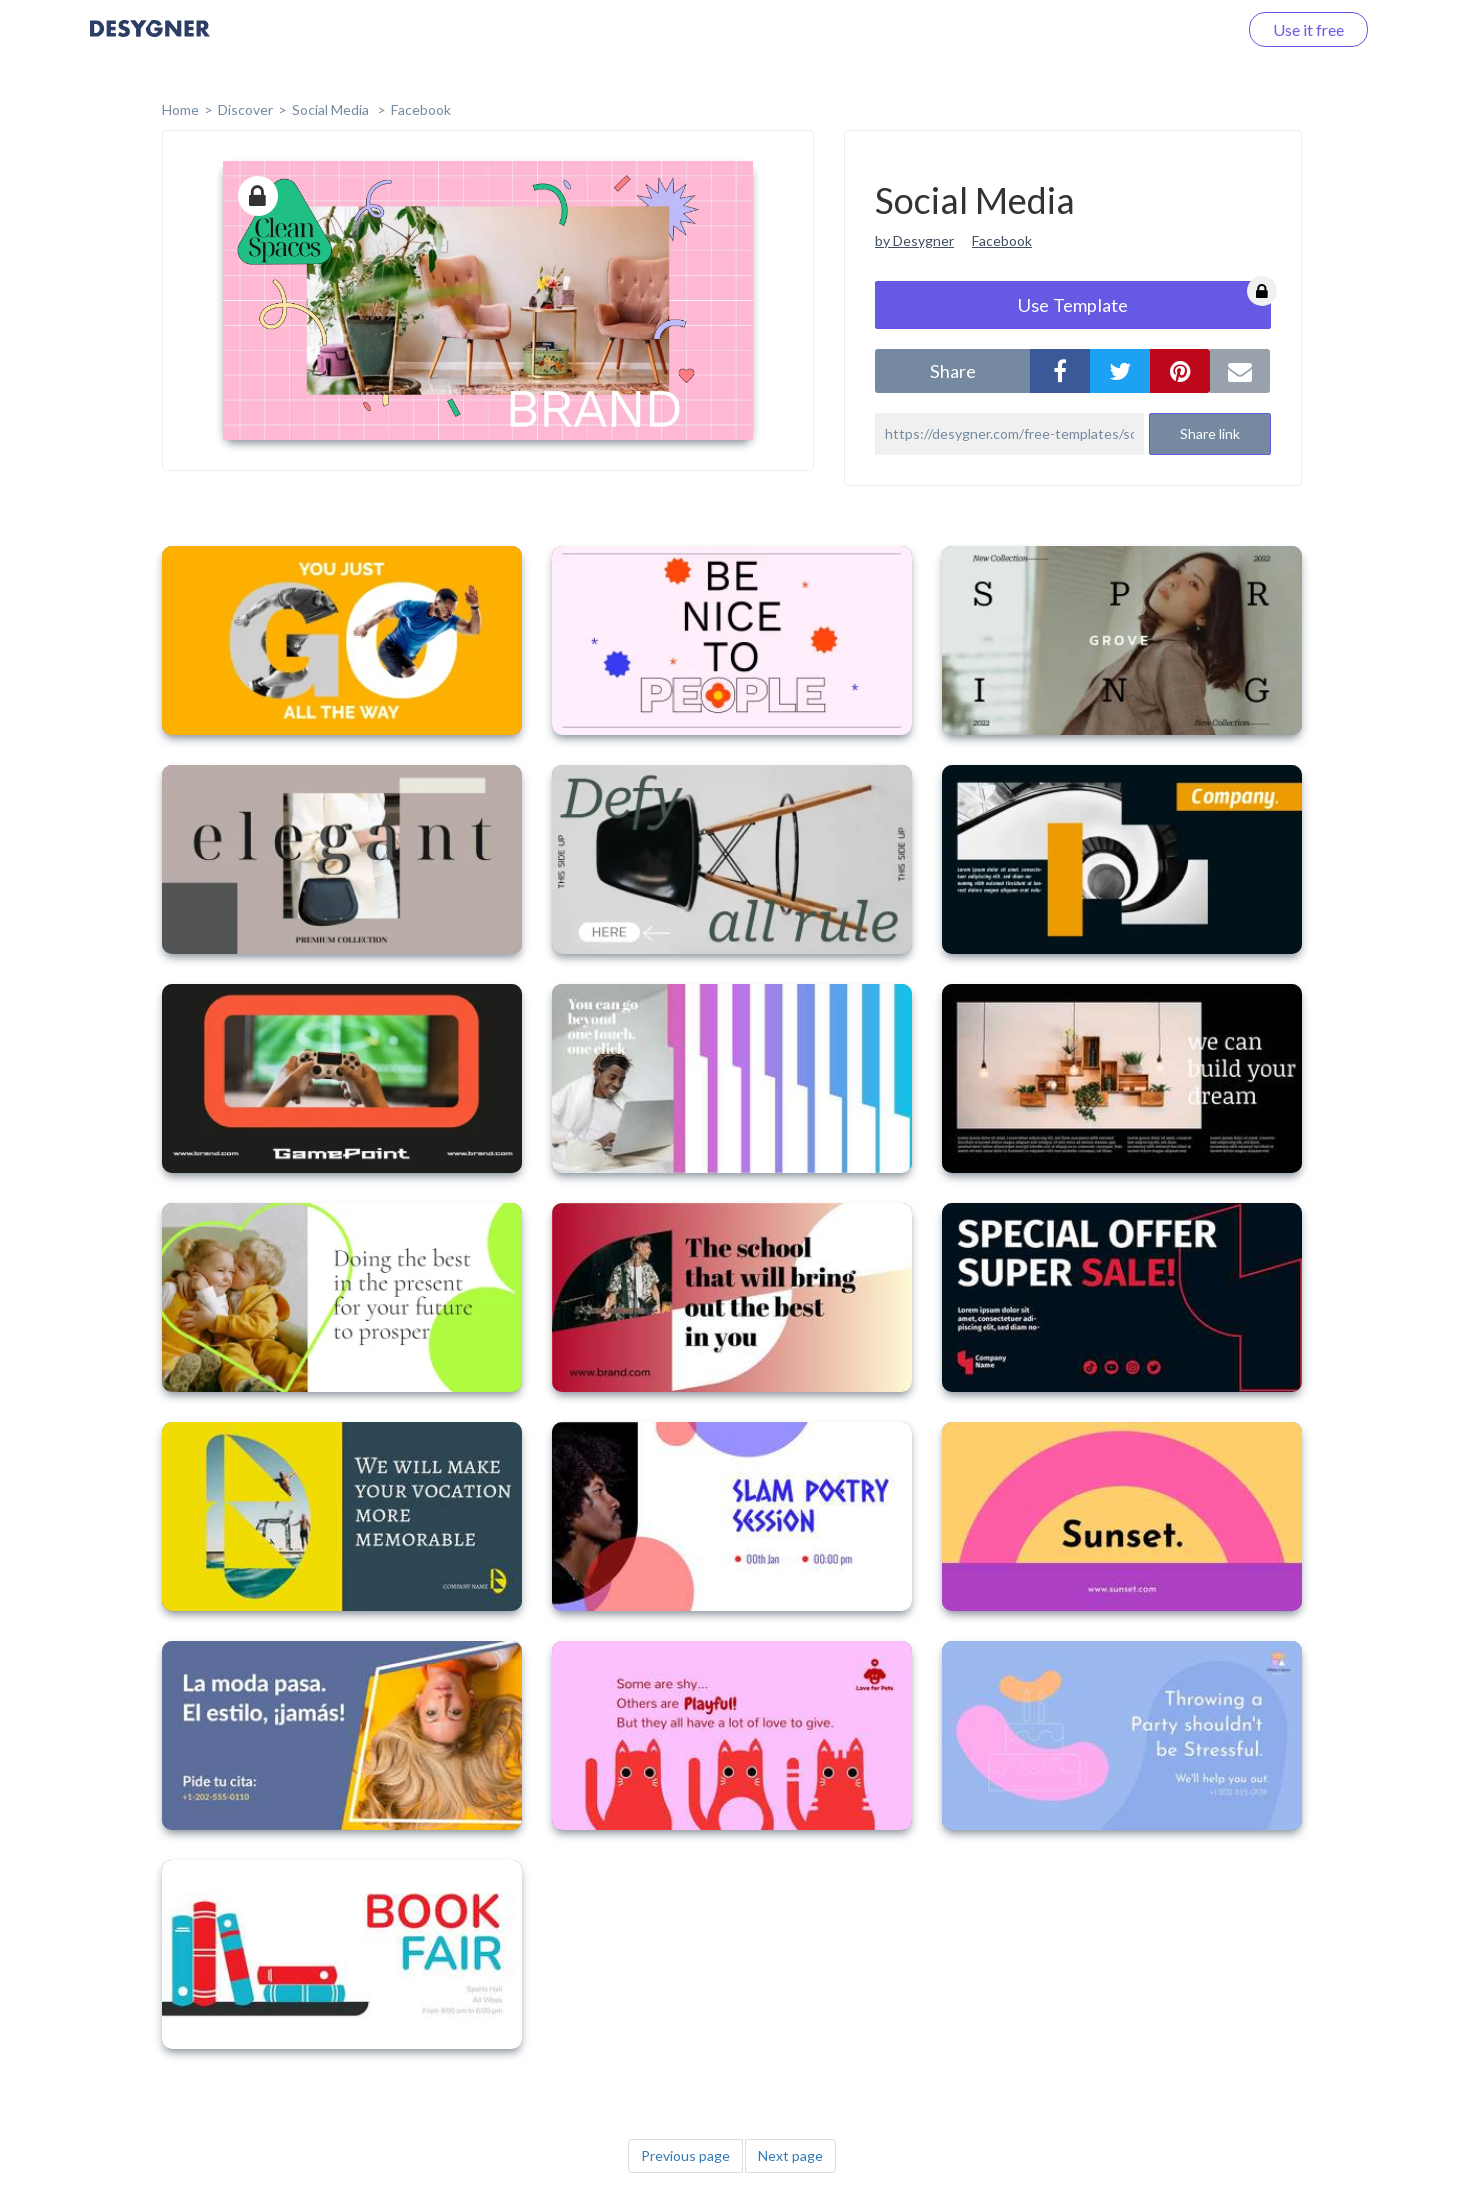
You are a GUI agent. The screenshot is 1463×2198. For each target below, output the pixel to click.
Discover (245, 109)
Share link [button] (1210, 433)
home (180, 109)
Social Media (332, 109)
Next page (790, 2155)
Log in (1190, 29)
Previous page (685, 2155)
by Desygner (914, 240)
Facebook (421, 109)
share (953, 371)
